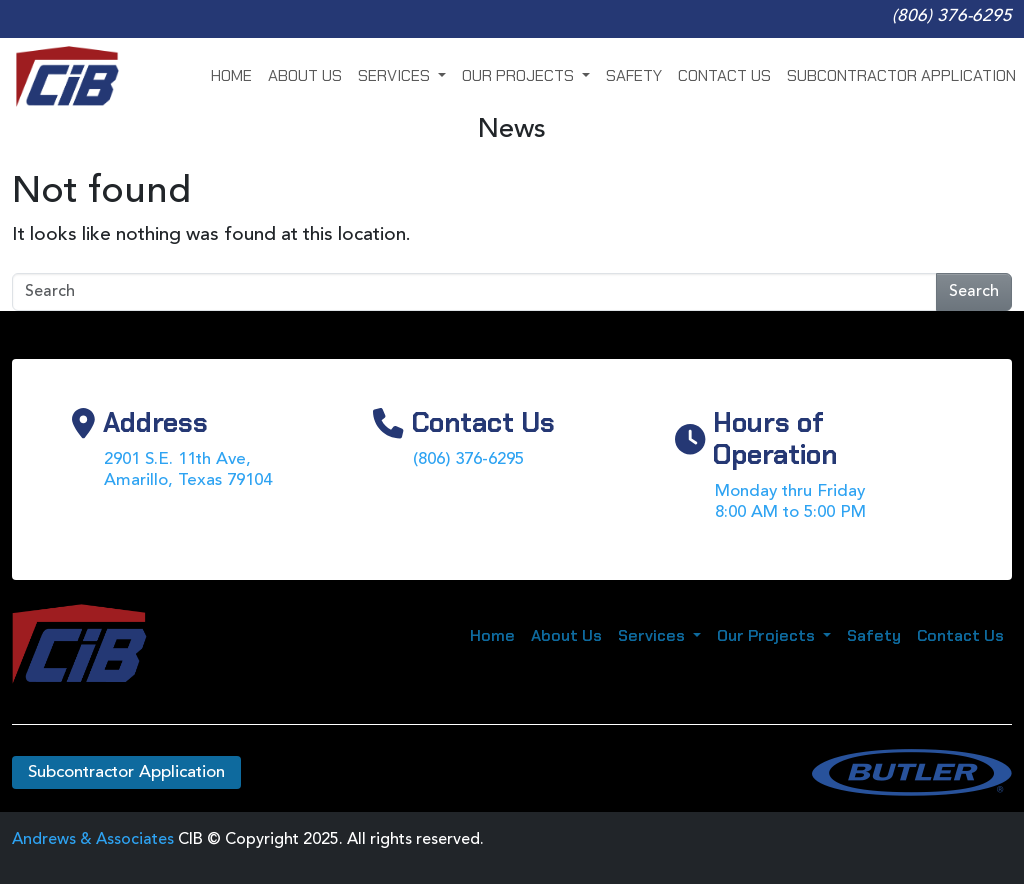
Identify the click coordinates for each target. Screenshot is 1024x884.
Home (231, 75)
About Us (305, 75)
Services (396, 75)
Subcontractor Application (901, 75)
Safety (634, 75)
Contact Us (724, 75)
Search (974, 292)
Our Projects (520, 75)
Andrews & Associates (93, 840)
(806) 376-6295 (952, 16)
